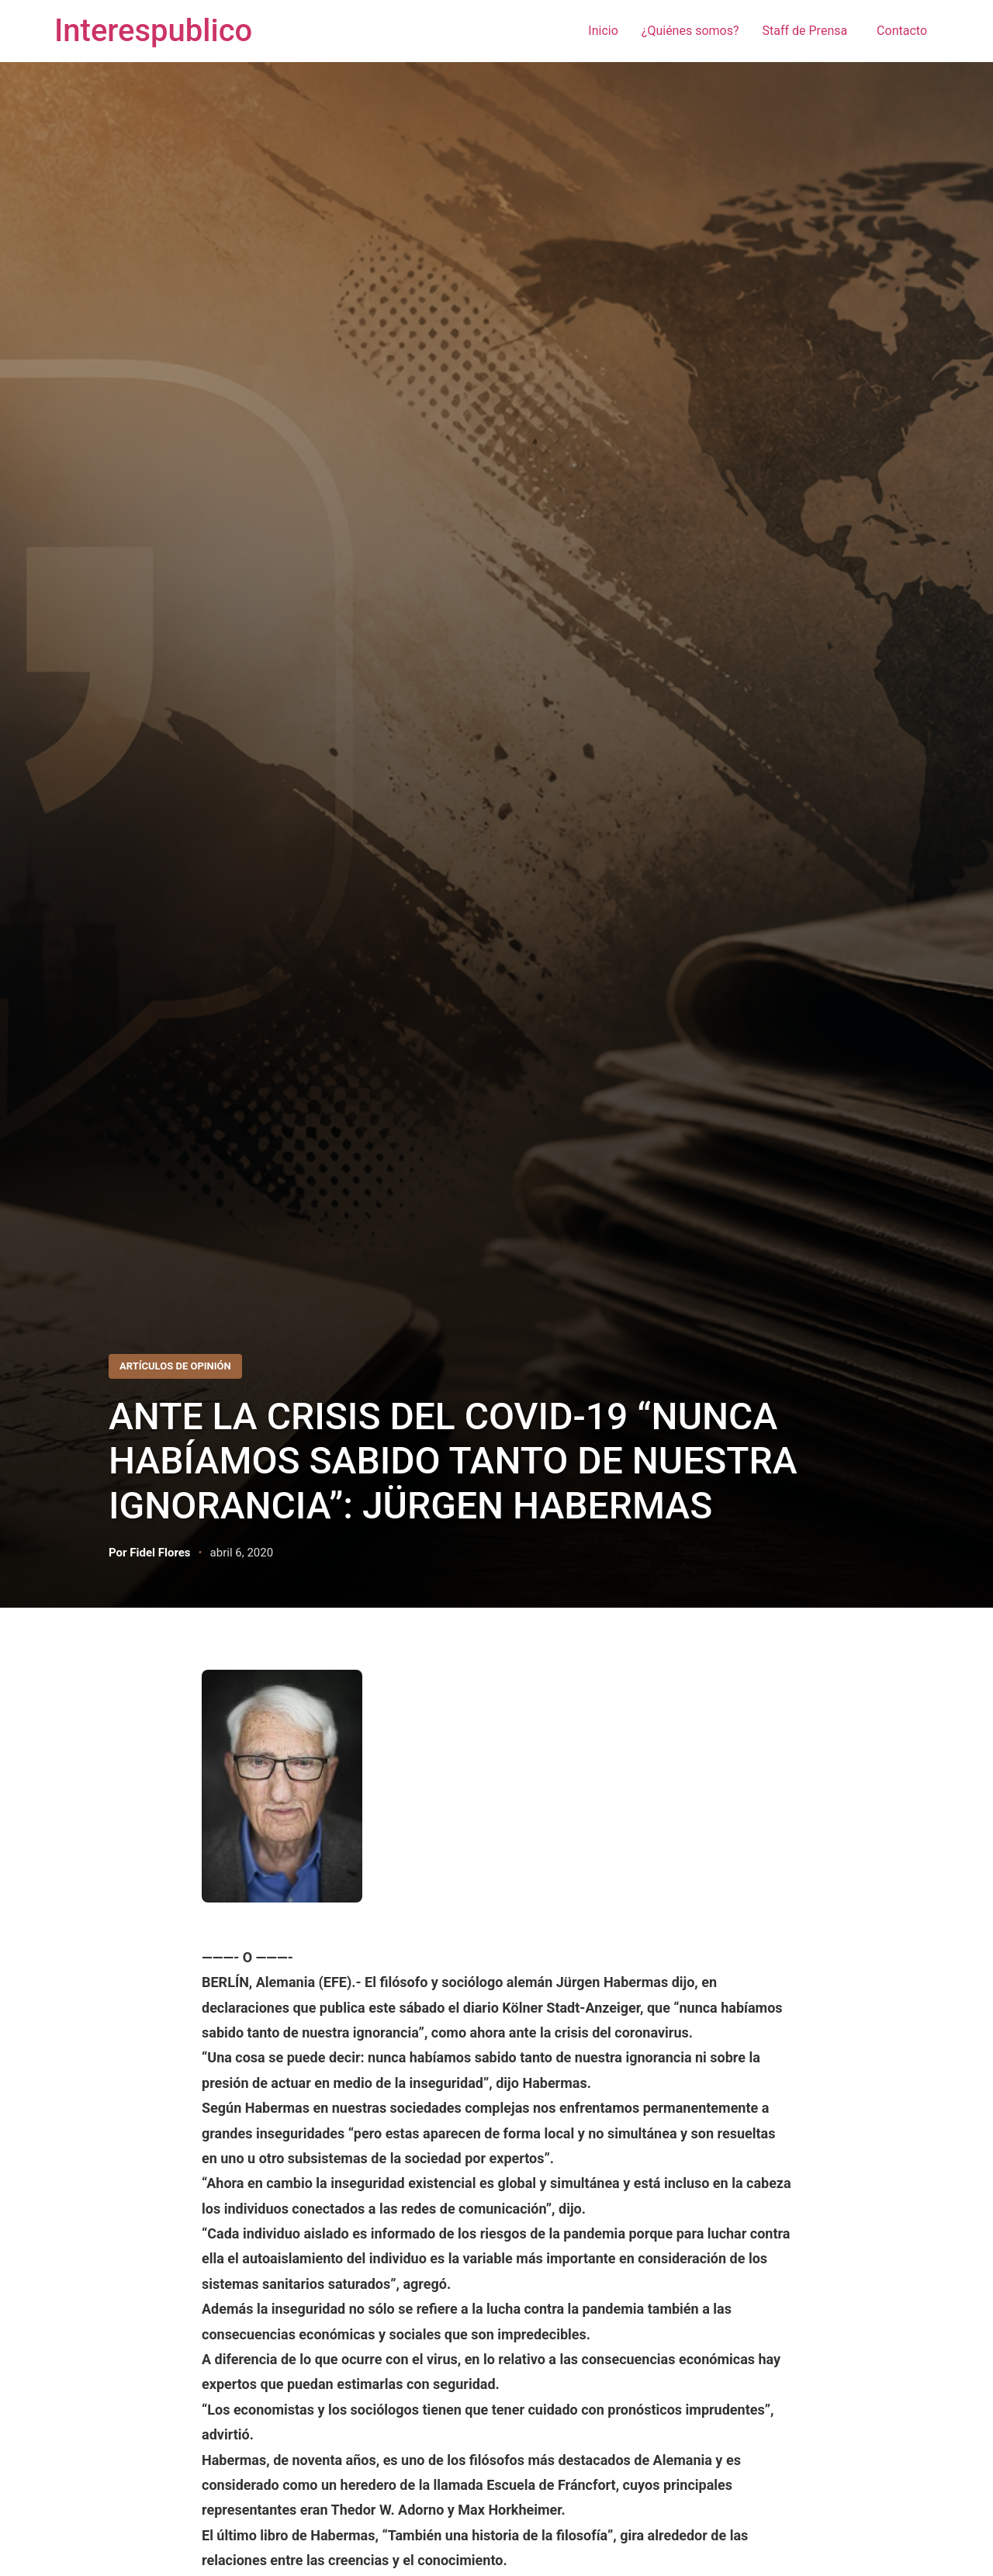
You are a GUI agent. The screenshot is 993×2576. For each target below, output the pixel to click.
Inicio (603, 30)
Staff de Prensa (808, 30)
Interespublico (153, 30)
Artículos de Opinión (175, 1366)
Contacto (902, 30)
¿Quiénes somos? (690, 30)
